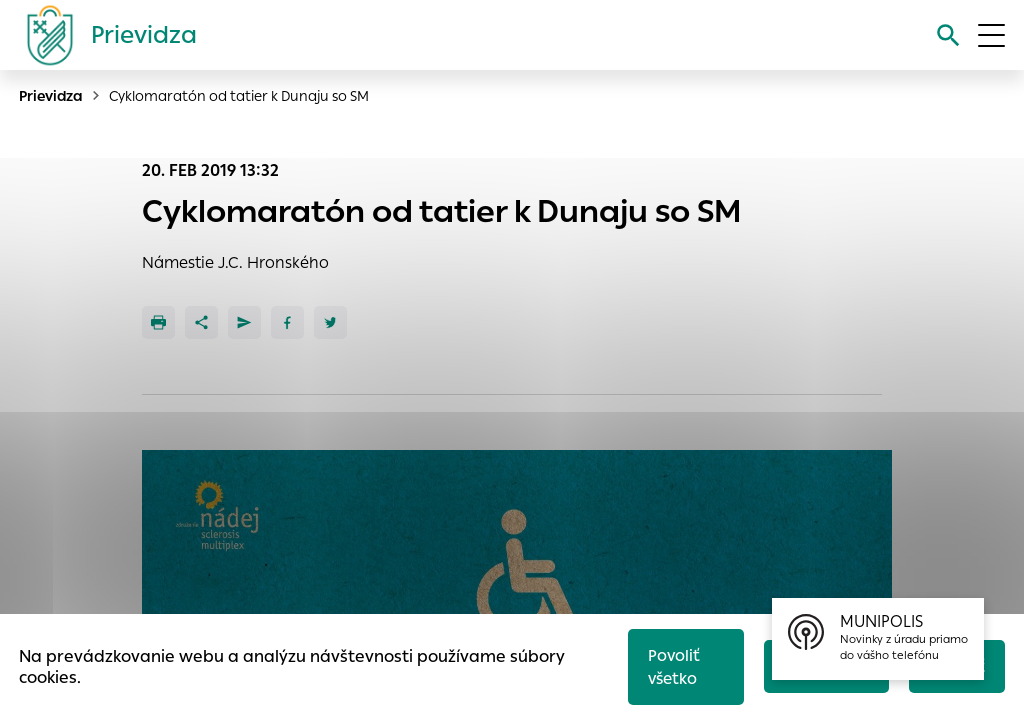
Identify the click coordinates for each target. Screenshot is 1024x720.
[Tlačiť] (158, 322)
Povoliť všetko (674, 667)
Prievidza (51, 96)
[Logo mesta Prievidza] (104, 35)
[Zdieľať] (201, 322)
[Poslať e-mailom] (244, 322)
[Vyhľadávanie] (948, 35)
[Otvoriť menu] (991, 35)
